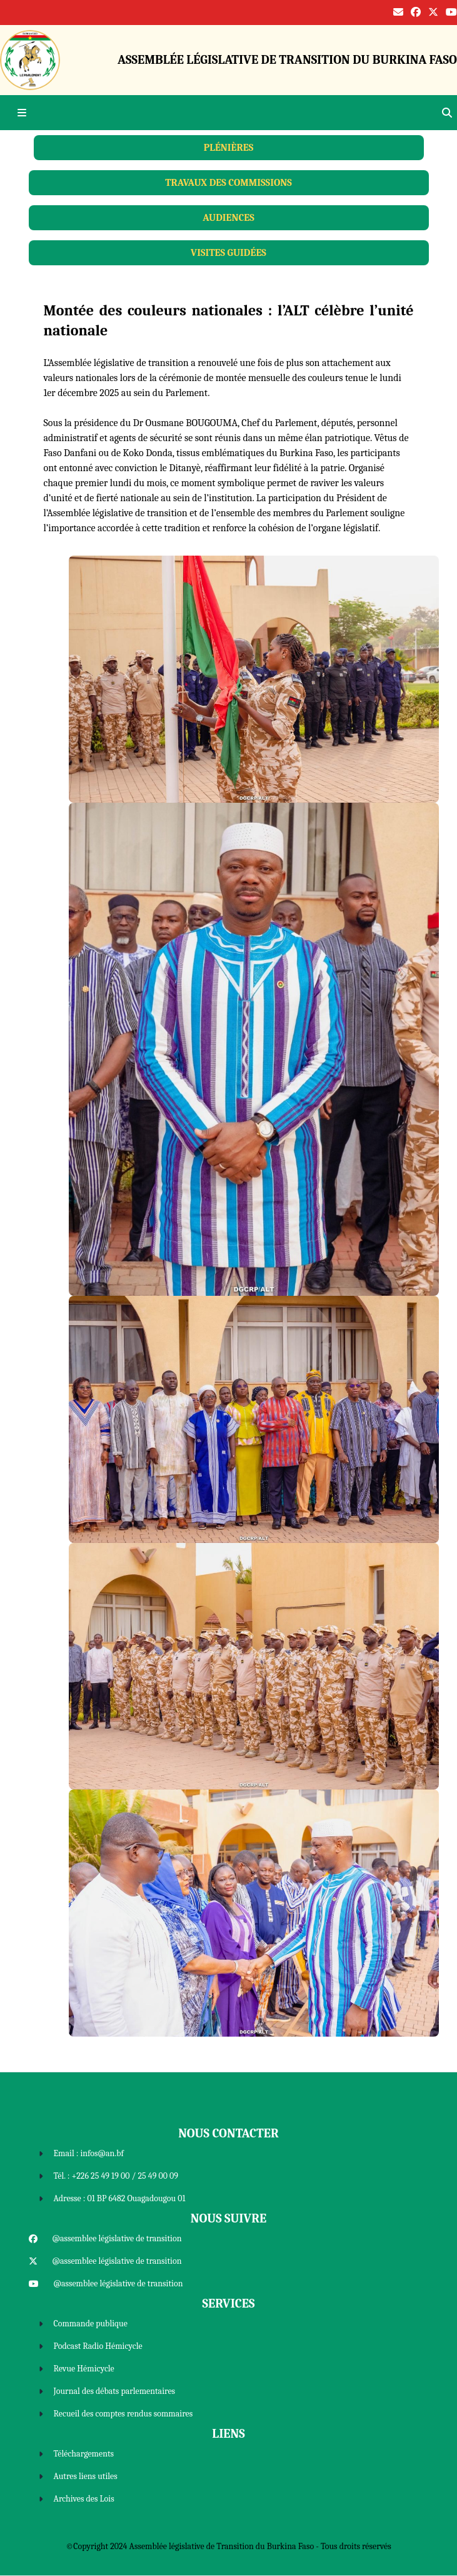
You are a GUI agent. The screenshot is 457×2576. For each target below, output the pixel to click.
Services (229, 2303)
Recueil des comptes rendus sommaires (123, 2413)
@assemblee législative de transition (117, 2238)
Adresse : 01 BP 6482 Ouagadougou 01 (120, 2198)
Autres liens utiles (86, 2476)
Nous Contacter (228, 2133)
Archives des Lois (84, 2498)
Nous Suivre (228, 2218)
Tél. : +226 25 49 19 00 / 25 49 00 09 (116, 2176)
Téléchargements (84, 2453)
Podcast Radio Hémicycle (98, 2346)
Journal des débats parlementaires (115, 2391)
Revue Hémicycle (84, 2368)
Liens (228, 2433)
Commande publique (91, 2323)
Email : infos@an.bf (89, 2153)
